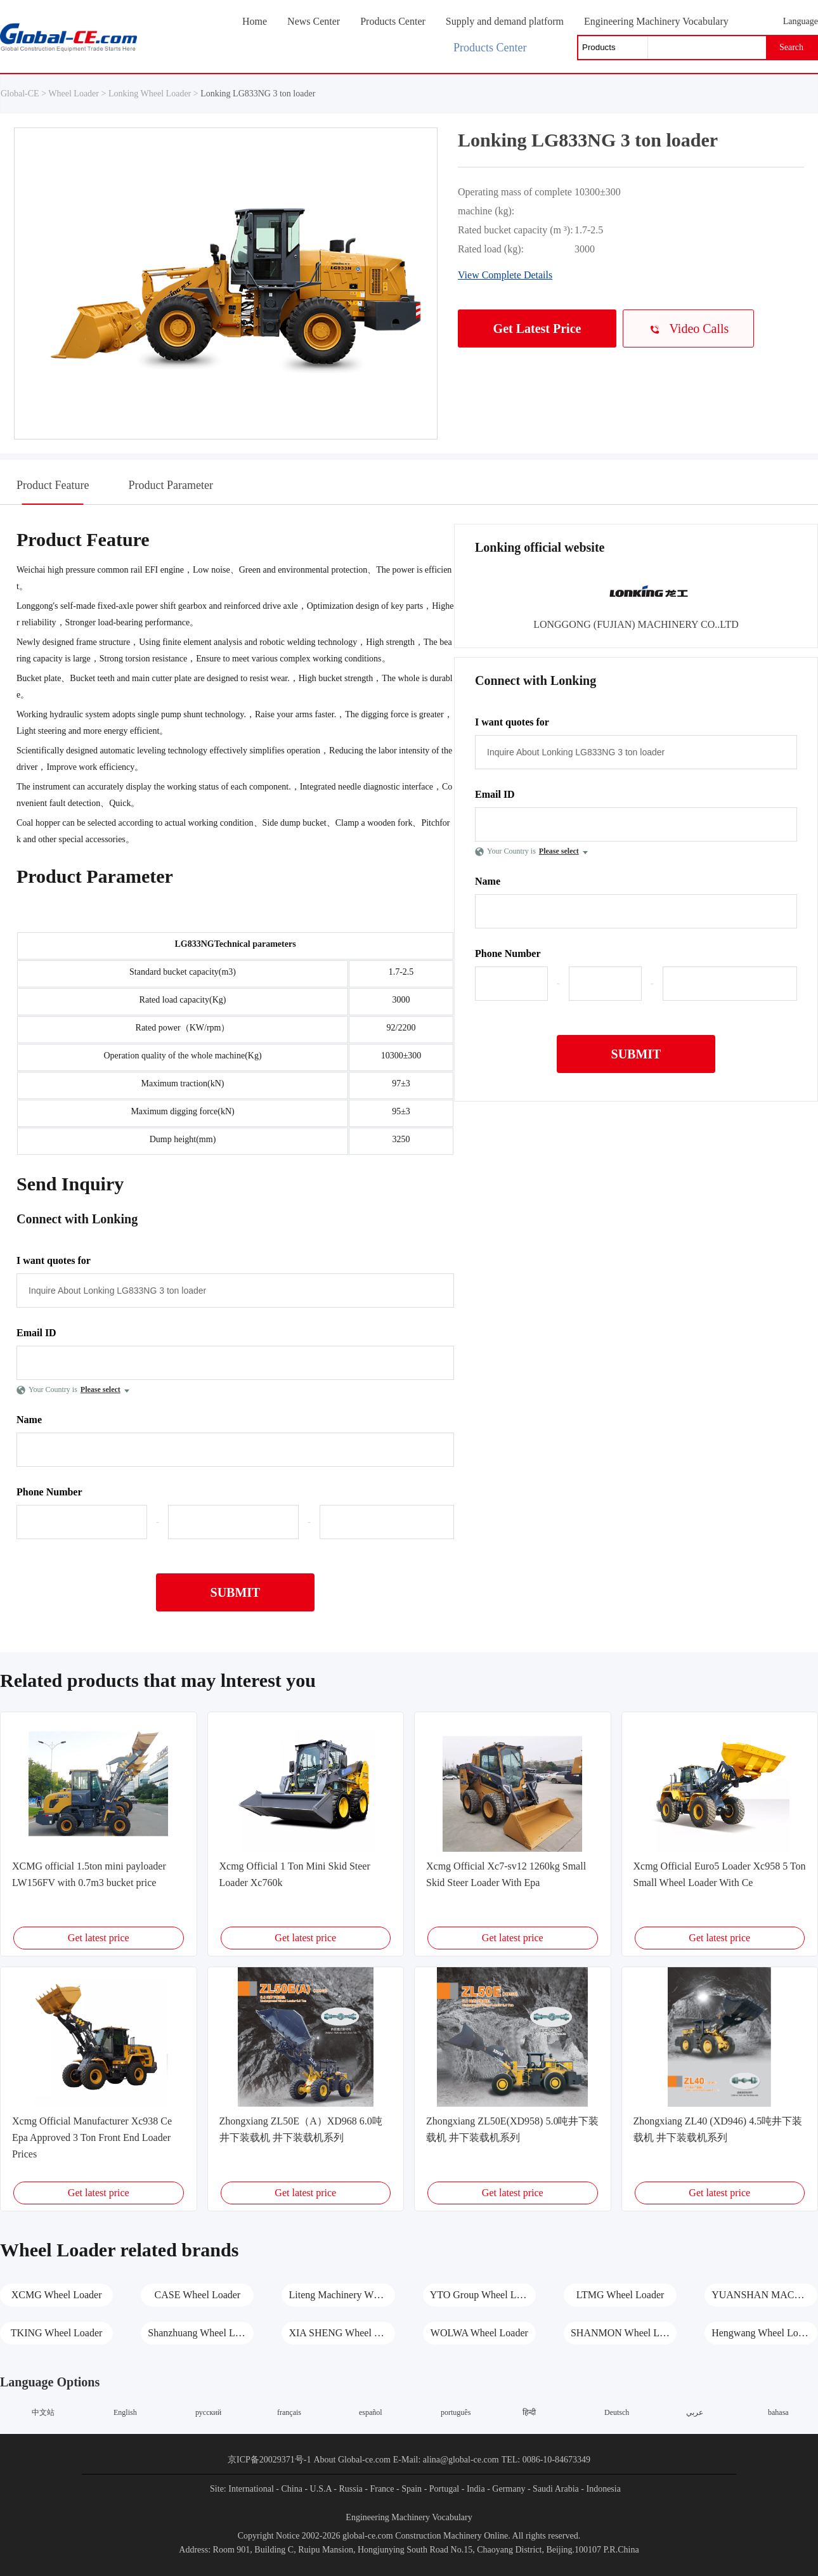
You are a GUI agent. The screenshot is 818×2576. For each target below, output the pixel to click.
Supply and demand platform (505, 21)
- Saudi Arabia (553, 2489)
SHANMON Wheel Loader (624, 2332)
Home (254, 21)
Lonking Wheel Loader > (153, 93)
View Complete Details (505, 275)
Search (791, 47)
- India (473, 2489)
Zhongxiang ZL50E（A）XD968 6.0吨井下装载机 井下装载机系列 (300, 2129)
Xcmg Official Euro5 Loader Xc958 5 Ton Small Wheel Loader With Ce (719, 1874)
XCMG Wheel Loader (56, 2294)
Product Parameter (170, 485)
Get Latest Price (537, 328)
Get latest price (98, 1937)
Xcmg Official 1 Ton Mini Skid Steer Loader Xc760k (294, 1874)
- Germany (506, 2489)
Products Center (392, 21)
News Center (313, 21)
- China (289, 2489)
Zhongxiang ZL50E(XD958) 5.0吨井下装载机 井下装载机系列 (512, 2129)
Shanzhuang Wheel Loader (201, 2332)
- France (379, 2489)
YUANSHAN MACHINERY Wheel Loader (764, 2294)
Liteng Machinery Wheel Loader (341, 2294)
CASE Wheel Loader (198, 2294)
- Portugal (442, 2489)
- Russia (348, 2489)
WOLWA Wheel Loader (479, 2332)
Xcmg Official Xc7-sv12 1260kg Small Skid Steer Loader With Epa (506, 1874)
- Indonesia (601, 2489)
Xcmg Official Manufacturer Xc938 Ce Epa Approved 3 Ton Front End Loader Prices (92, 2137)
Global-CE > (24, 93)
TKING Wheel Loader (57, 2332)
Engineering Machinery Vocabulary (656, 21)
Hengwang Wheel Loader (763, 2332)
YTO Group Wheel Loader (483, 2294)
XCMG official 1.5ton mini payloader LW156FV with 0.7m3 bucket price (89, 1874)
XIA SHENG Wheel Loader (341, 2332)
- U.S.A (317, 2489)
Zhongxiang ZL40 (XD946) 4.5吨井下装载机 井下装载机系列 (718, 2129)
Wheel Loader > (78, 93)
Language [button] (800, 21)
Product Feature (52, 491)
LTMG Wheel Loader (620, 2294)
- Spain (409, 2489)
